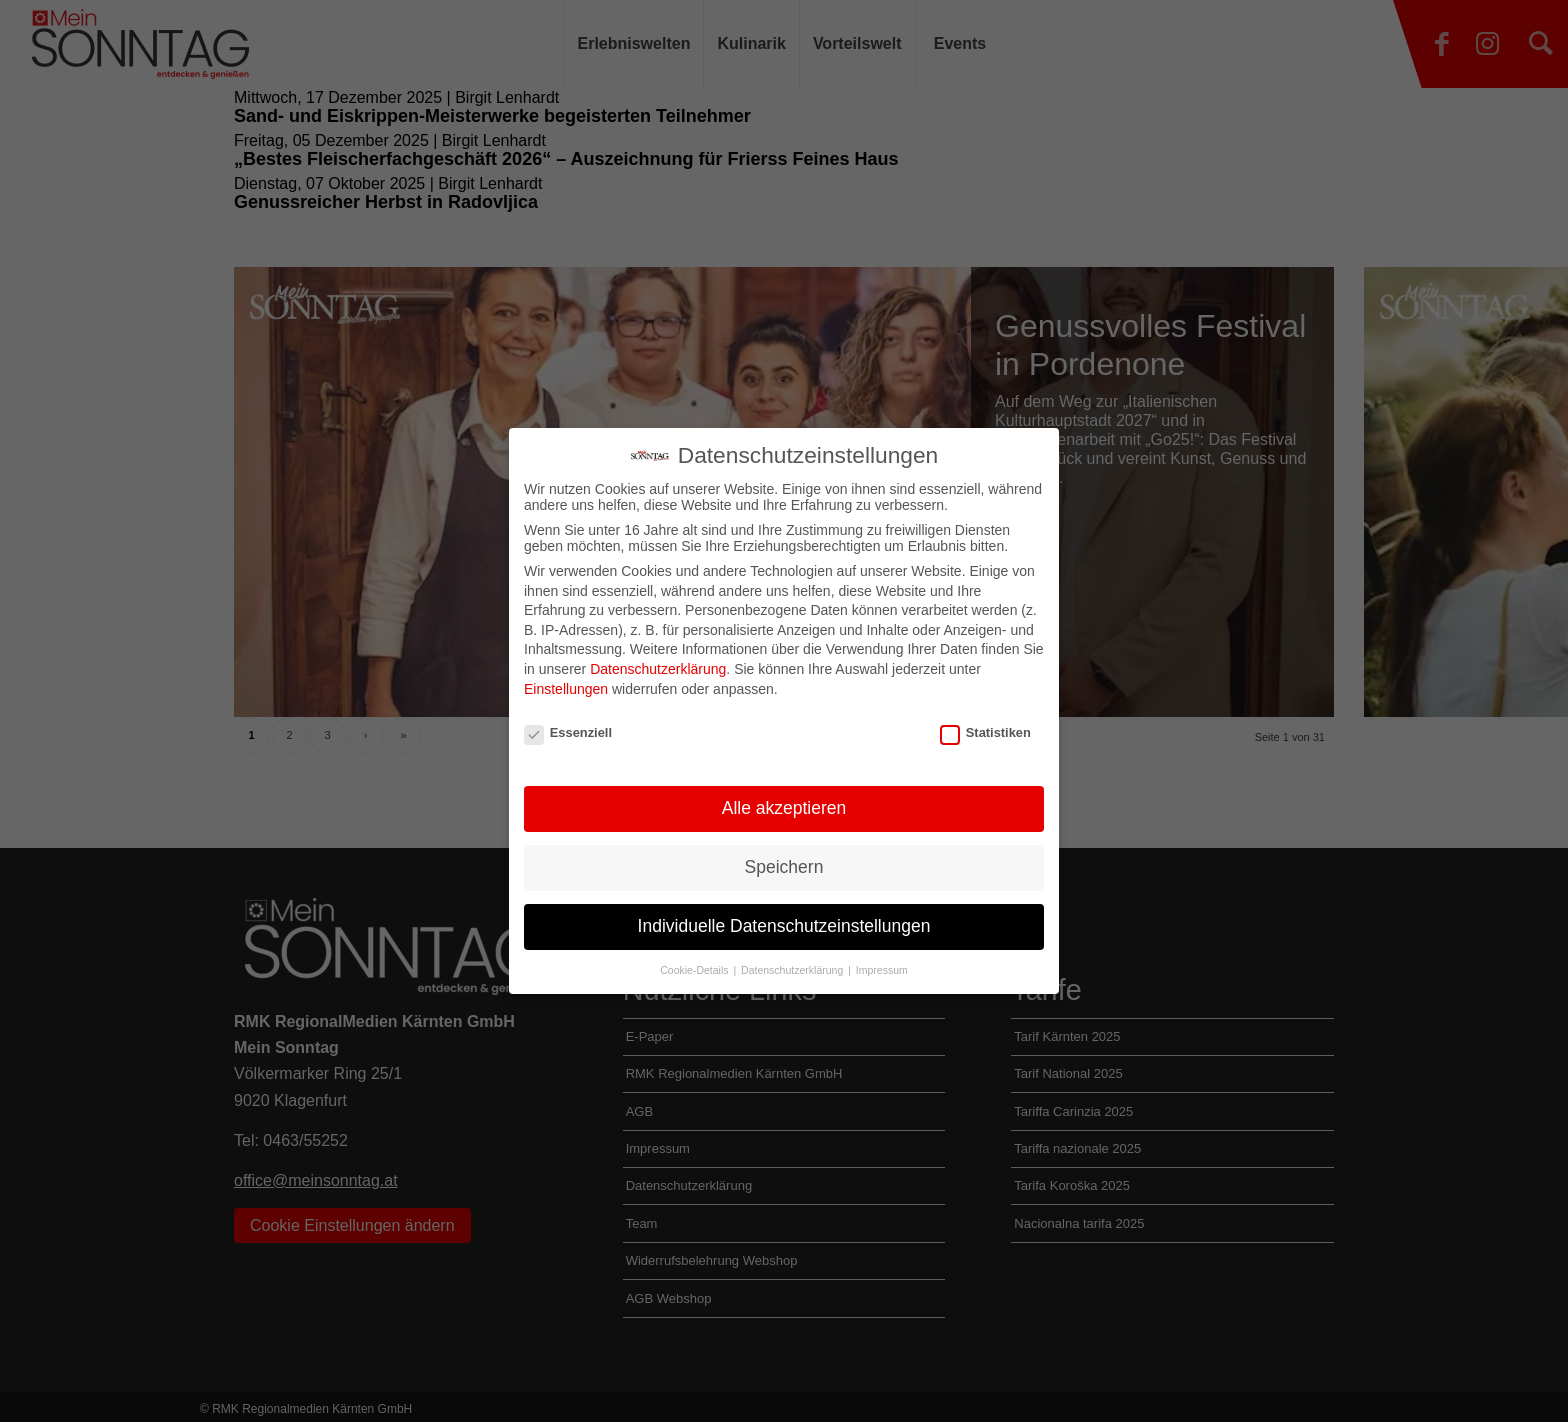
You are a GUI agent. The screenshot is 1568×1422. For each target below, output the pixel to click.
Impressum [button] (882, 970)
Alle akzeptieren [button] (784, 808)
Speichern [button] (784, 867)
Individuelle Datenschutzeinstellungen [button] (784, 926)
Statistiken (985, 732)
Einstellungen (566, 689)
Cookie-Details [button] (695, 970)
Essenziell (568, 732)
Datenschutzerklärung (658, 669)
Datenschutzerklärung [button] (793, 970)
